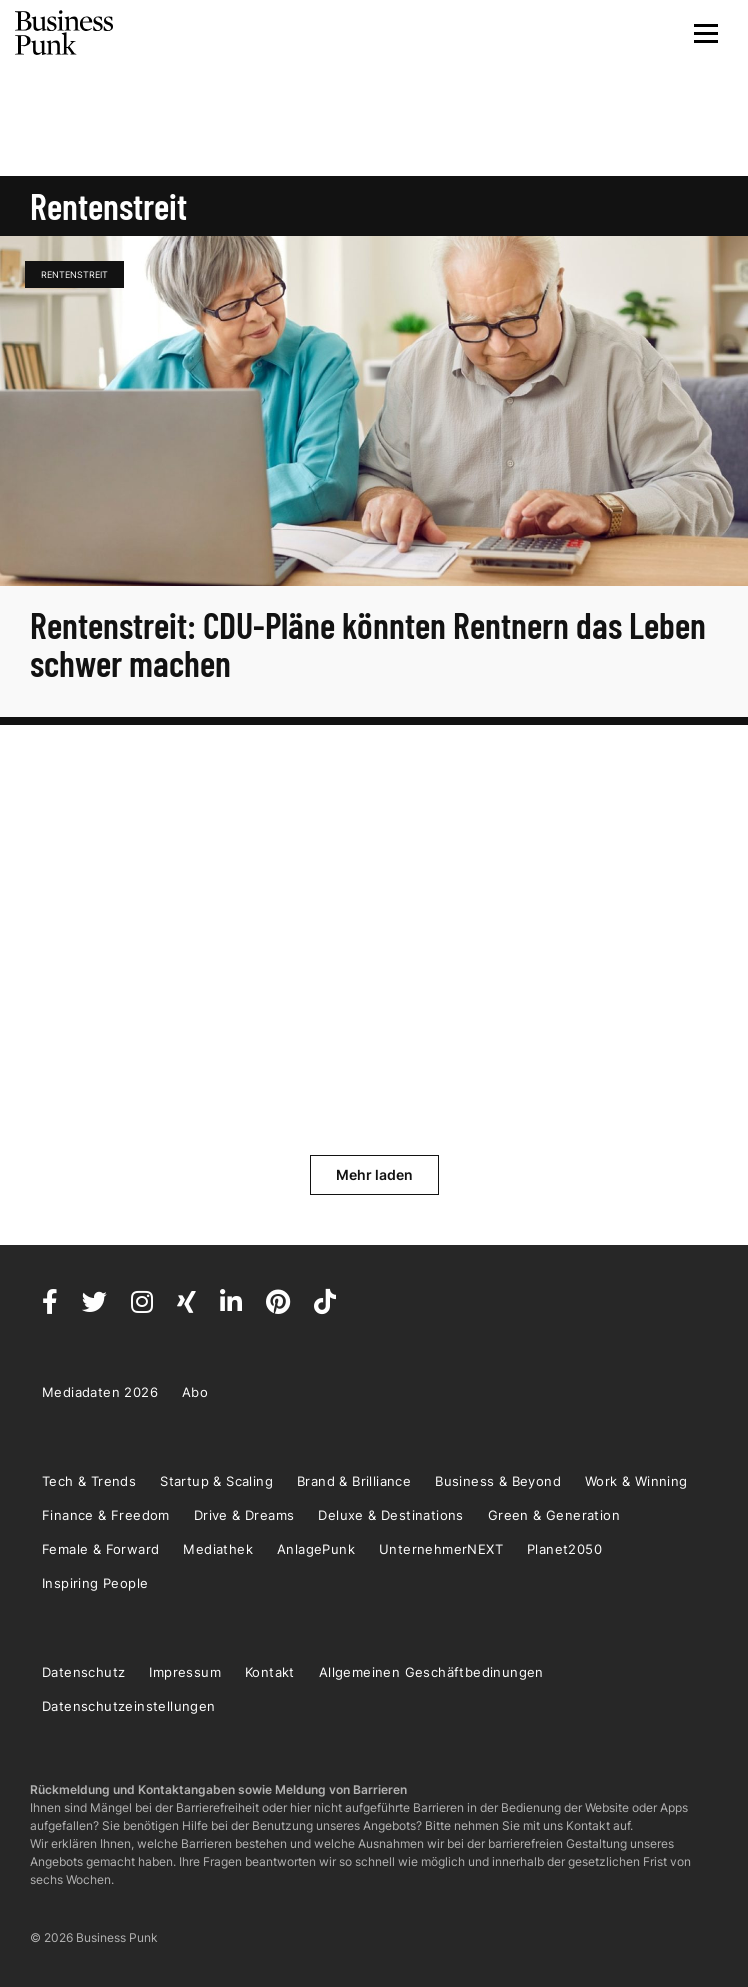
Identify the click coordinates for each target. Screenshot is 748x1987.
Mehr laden (374, 1174)
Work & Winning (636, 1481)
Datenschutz (83, 1672)
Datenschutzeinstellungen (129, 1706)
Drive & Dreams (244, 1515)
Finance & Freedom (106, 1515)
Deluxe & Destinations (390, 1515)
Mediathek (218, 1549)
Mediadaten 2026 (100, 1392)
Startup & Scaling (216, 1481)
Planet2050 (564, 1549)
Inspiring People (95, 1583)
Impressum (185, 1672)
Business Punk (65, 33)
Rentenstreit (74, 274)
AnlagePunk (316, 1549)
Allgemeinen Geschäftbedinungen (431, 1672)
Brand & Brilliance (354, 1481)
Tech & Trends (89, 1481)
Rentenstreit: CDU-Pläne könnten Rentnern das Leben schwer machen (368, 643)
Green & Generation (554, 1515)
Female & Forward (100, 1549)
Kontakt (270, 1672)
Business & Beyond (498, 1481)
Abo (195, 1392)
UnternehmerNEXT (441, 1549)
